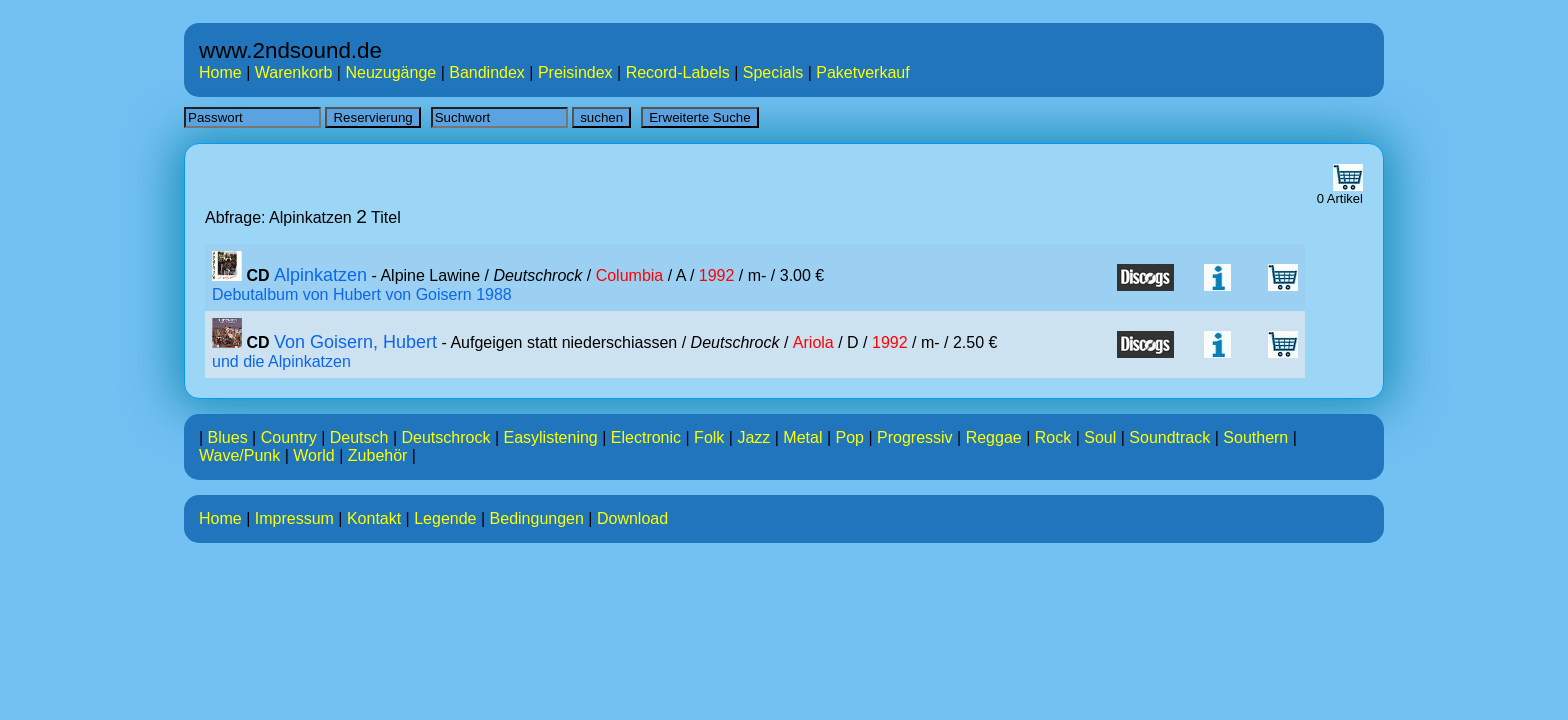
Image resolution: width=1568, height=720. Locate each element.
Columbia (630, 275)
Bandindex (487, 72)
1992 (717, 275)
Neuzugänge (390, 72)
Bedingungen (537, 518)
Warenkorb (294, 72)
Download (632, 518)
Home (220, 72)
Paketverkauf (862, 72)
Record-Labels (678, 72)
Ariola (813, 342)
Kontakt (374, 518)
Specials (773, 72)
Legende (445, 518)
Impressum (294, 518)
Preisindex (575, 72)
